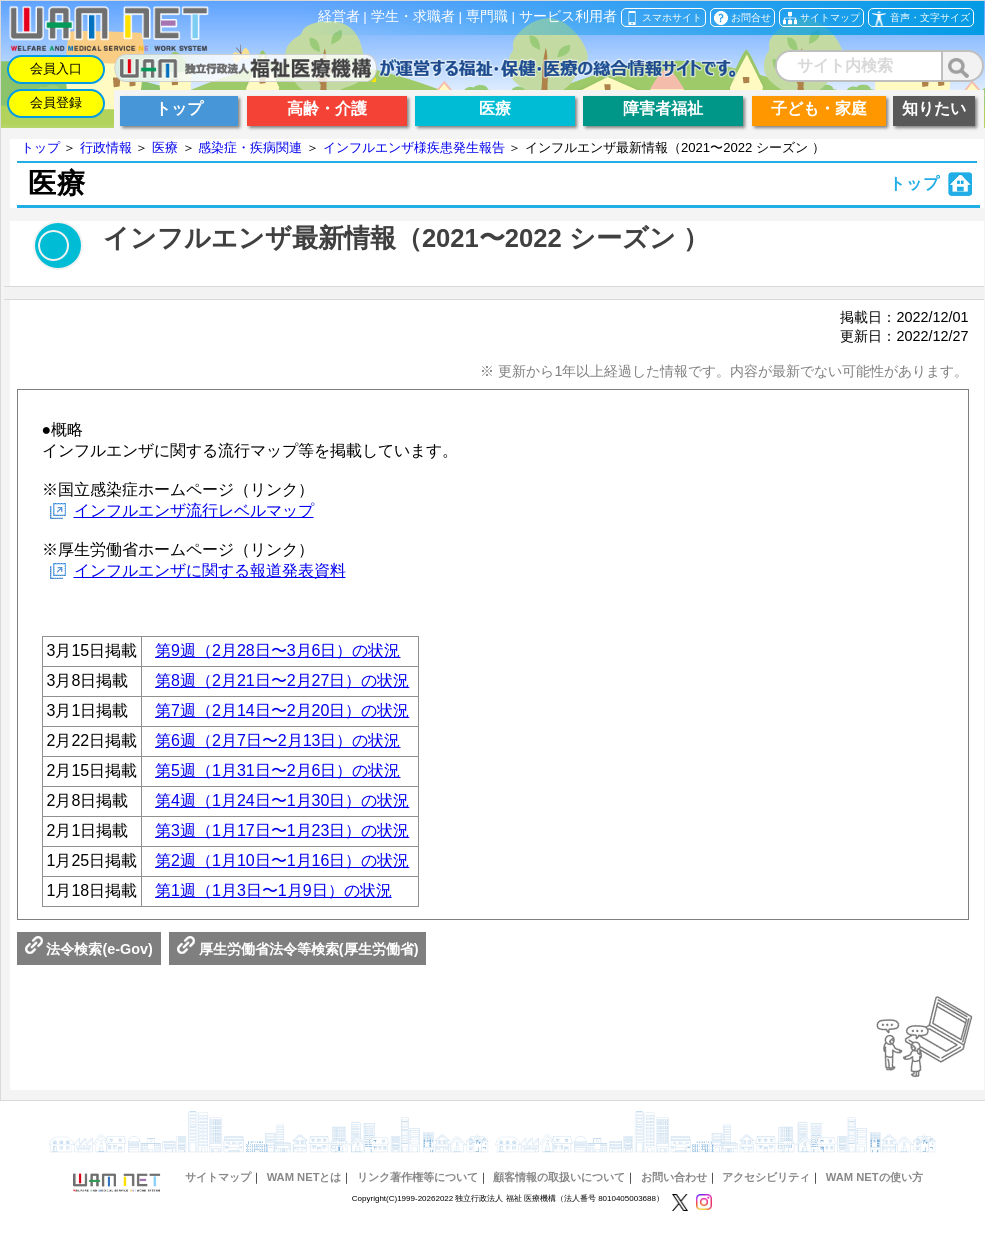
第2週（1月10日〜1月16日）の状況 (282, 860)
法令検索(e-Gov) (89, 949)
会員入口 (56, 68)
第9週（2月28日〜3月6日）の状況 (277, 650)
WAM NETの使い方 (874, 1177)
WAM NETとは (304, 1177)
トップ (40, 147)
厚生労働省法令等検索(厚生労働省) (298, 949)
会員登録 (56, 102)
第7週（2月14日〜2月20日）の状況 (282, 710)
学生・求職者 (413, 16)
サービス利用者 (568, 16)
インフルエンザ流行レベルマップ (194, 510)
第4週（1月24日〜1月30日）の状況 (282, 800)
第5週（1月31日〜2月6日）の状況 (277, 770)
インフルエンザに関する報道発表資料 (210, 570)
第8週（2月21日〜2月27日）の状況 (282, 680)
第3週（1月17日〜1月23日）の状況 (282, 830)
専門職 (487, 16)
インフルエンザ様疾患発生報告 (414, 147)
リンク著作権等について (417, 1177)
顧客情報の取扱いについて (559, 1177)
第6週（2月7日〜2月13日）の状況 (277, 740)
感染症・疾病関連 (250, 147)
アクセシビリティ (766, 1177)
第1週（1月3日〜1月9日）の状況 (273, 890)
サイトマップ (218, 1177)
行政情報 (106, 147)
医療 (165, 147)
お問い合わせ (674, 1177)
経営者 (339, 16)
